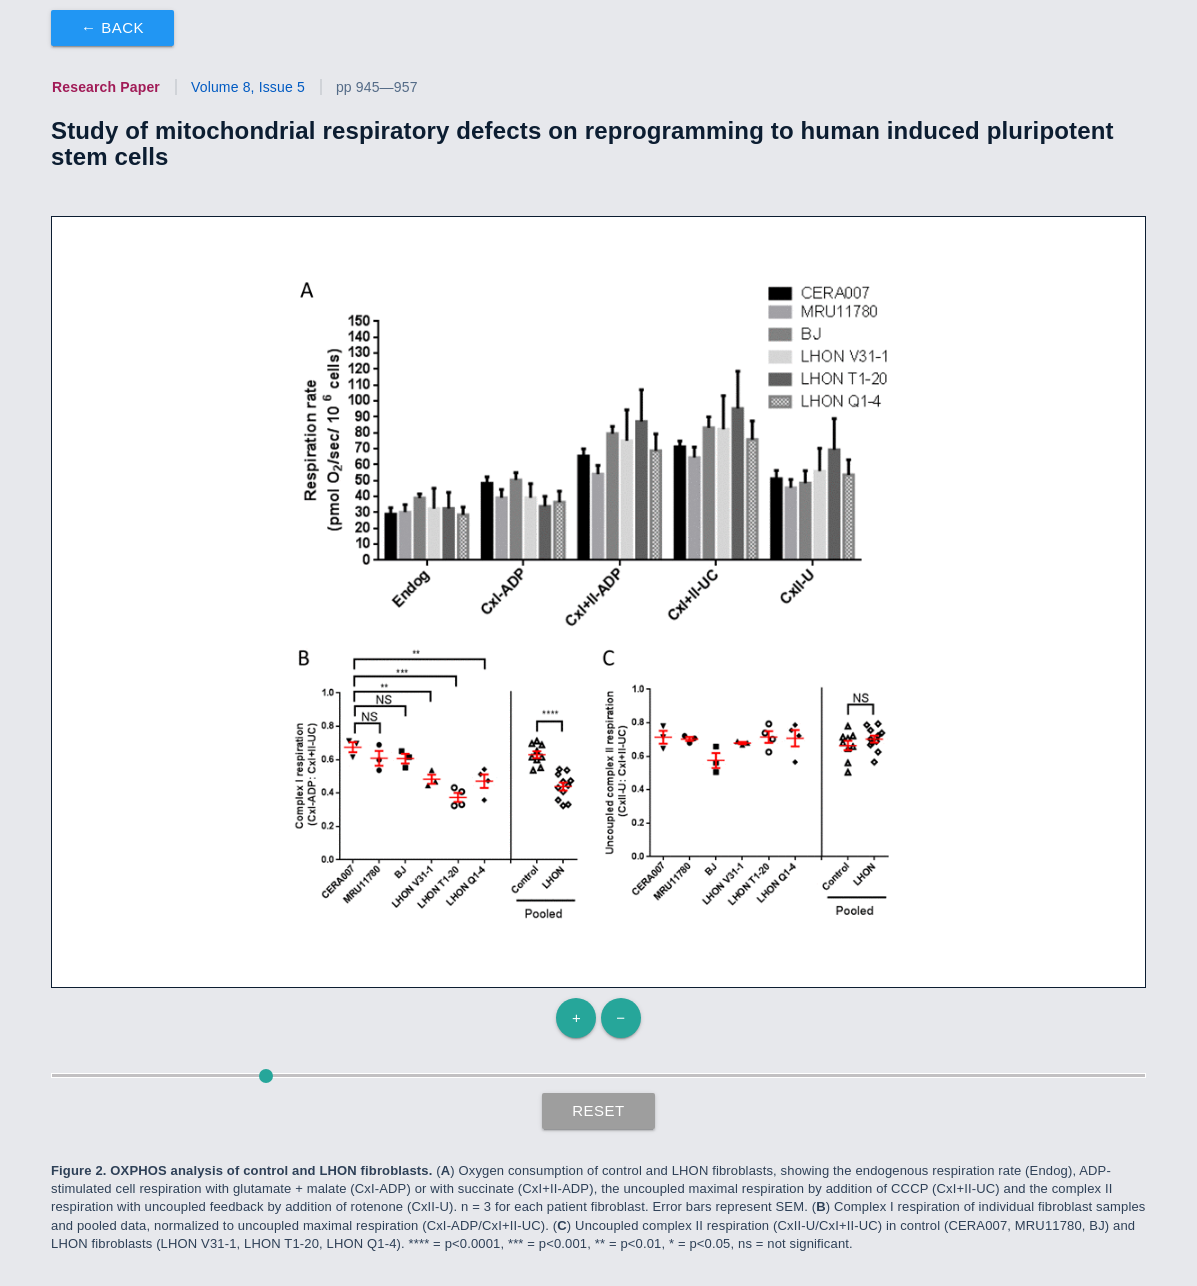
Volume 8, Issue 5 (248, 87)
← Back (112, 27)
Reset (598, 1110)
